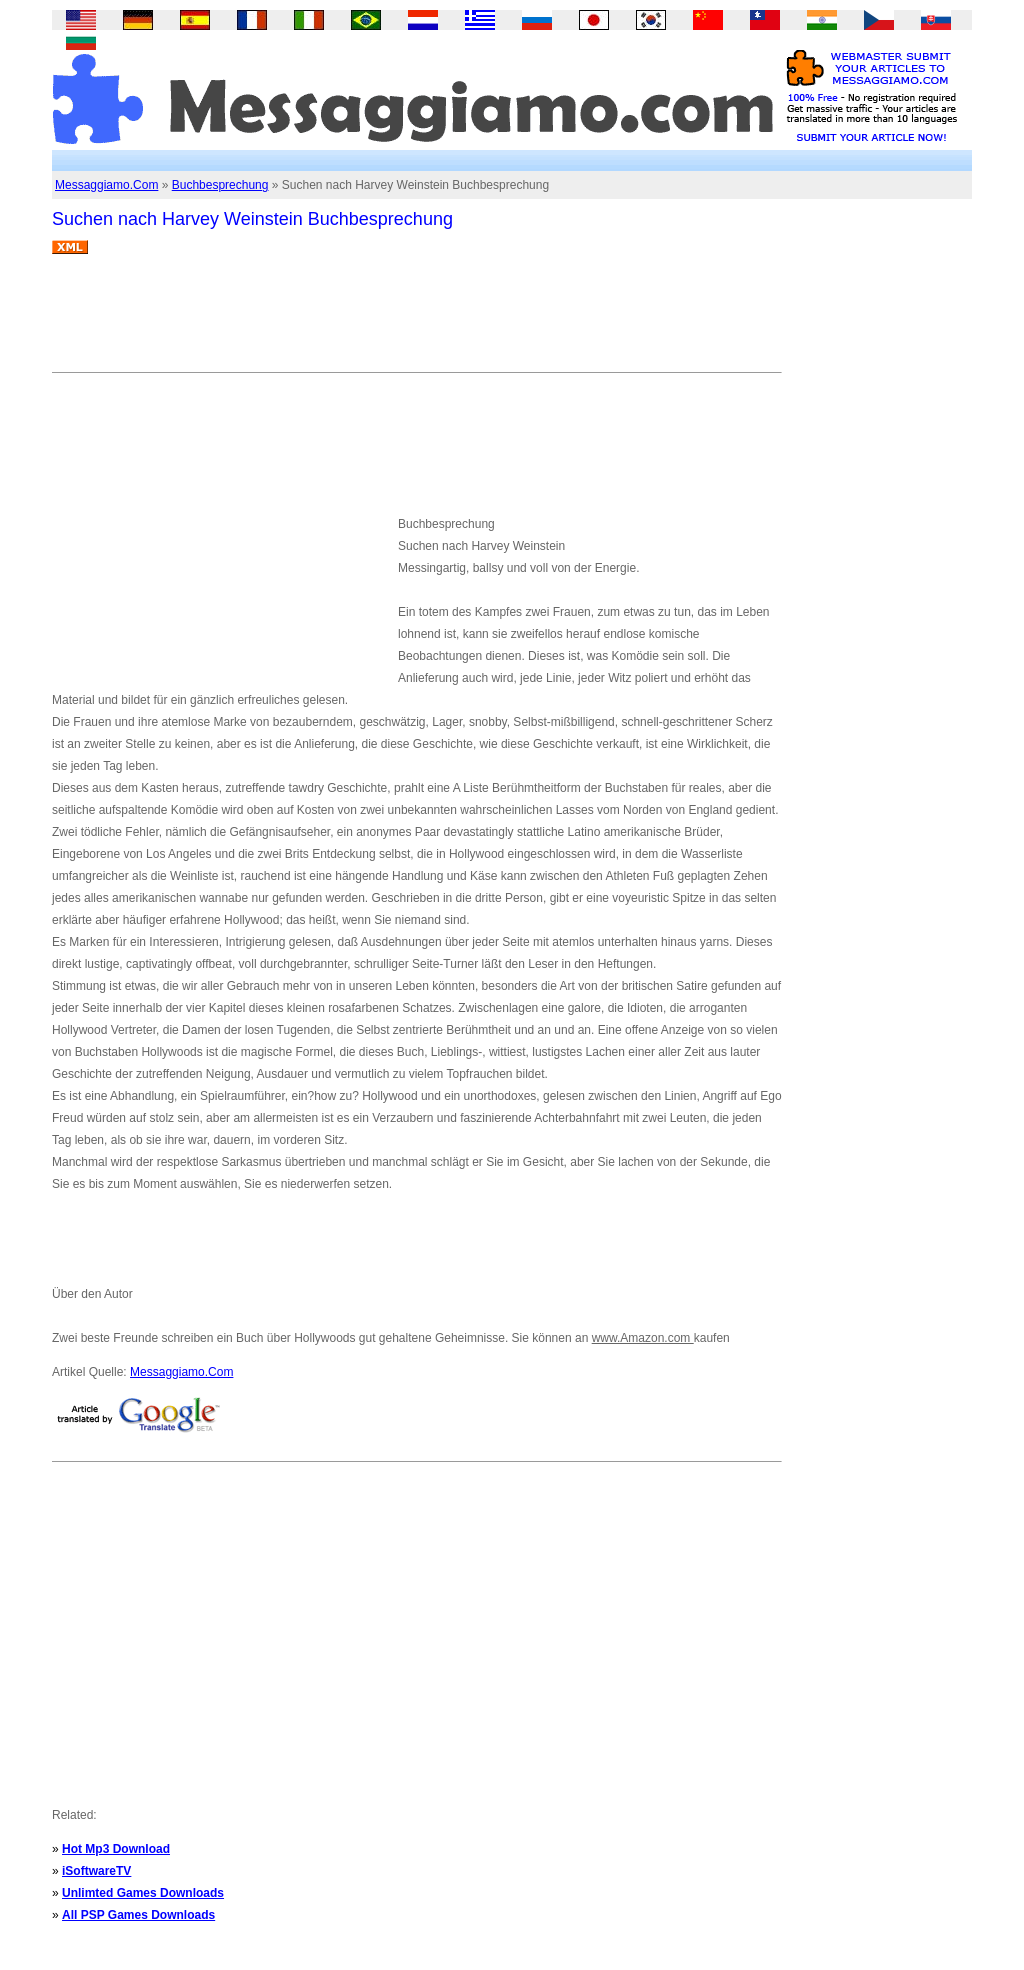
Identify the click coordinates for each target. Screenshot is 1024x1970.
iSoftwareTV (96, 1871)
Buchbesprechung (220, 185)
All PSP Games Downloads (138, 1915)
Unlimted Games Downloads (143, 1893)
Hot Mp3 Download (116, 1849)
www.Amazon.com (643, 1338)
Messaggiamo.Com (106, 185)
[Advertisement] (416, 321)
